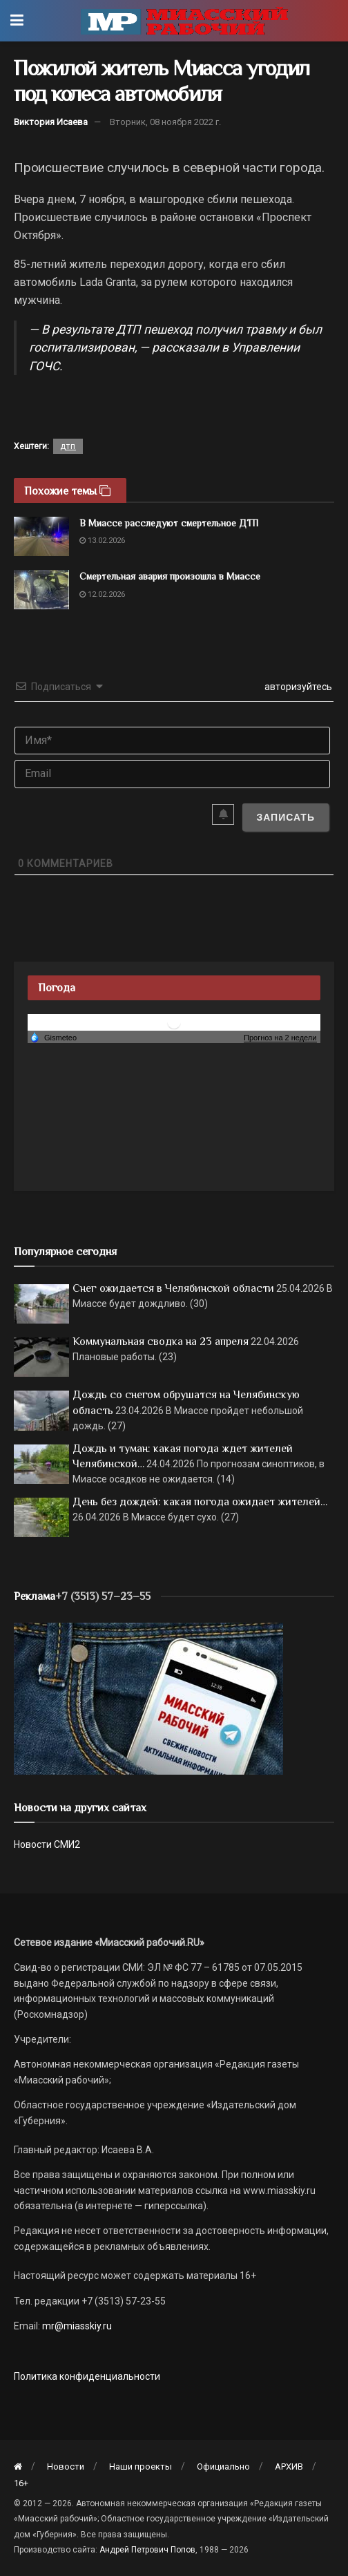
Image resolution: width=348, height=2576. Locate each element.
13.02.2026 (102, 540)
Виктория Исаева (51, 122)
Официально (223, 2466)
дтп (68, 446)
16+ (21, 2483)
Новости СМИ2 (47, 1844)
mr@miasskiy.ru (76, 2325)
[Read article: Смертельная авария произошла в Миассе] (41, 589)
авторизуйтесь (297, 686)
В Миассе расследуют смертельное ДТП (168, 522)
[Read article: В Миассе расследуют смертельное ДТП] (41, 536)
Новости (65, 2466)
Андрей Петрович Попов (147, 2550)
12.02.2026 (102, 594)
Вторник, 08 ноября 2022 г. (165, 122)
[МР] (148, 1697)
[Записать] (285, 817)
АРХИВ (289, 2466)
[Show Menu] (16, 20)
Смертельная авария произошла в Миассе (169, 576)
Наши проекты (140, 2466)
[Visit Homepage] (184, 21)
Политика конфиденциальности (87, 2376)
